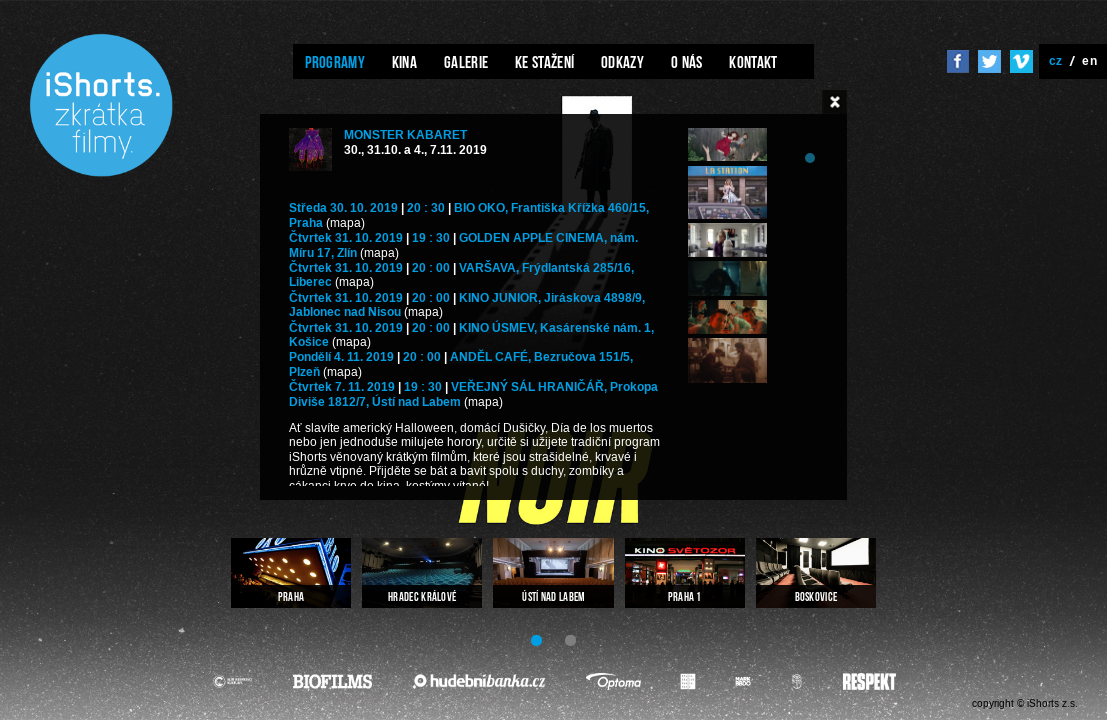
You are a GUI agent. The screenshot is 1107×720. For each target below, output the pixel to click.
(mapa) (345, 223)
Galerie (466, 62)
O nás (687, 62)
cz (1056, 60)
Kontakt (753, 62)
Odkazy (622, 62)
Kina (404, 62)
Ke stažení (544, 62)
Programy (334, 62)
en (1089, 60)
